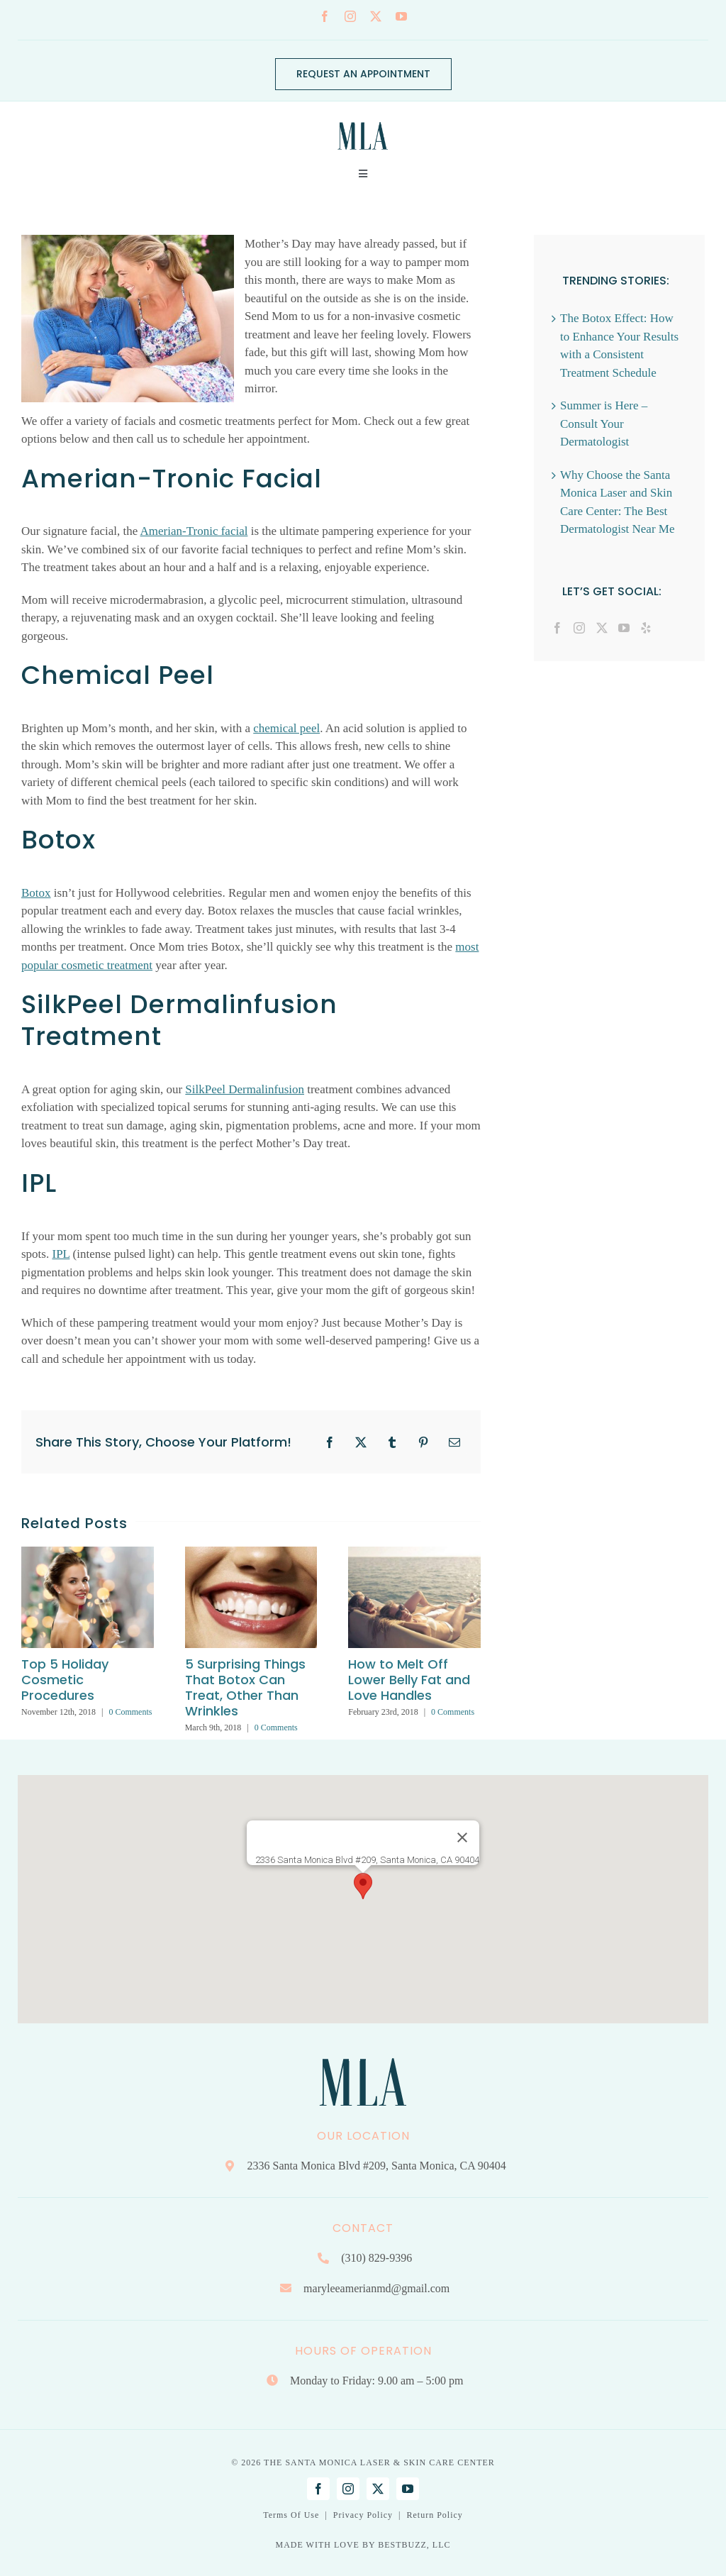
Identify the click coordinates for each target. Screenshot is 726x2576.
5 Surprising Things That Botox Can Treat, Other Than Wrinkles (245, 1687)
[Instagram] (579, 628)
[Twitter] (602, 628)
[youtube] (401, 16)
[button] (363, 1886)
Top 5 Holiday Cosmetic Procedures (64, 1679)
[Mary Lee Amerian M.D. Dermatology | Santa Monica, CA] (363, 118)
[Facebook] (557, 628)
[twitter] (375, 16)
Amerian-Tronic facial (194, 531)
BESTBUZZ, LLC (414, 2545)
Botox (36, 893)
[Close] (462, 1837)
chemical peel (286, 728)
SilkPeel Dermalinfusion (244, 1089)
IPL (60, 1254)
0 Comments (130, 1712)
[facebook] (324, 16)
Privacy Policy (363, 2515)
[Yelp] (646, 628)
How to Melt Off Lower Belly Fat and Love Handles (409, 1679)
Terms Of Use (291, 2515)
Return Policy (434, 2515)
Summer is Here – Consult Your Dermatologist (603, 423)
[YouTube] (624, 628)
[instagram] (350, 16)
